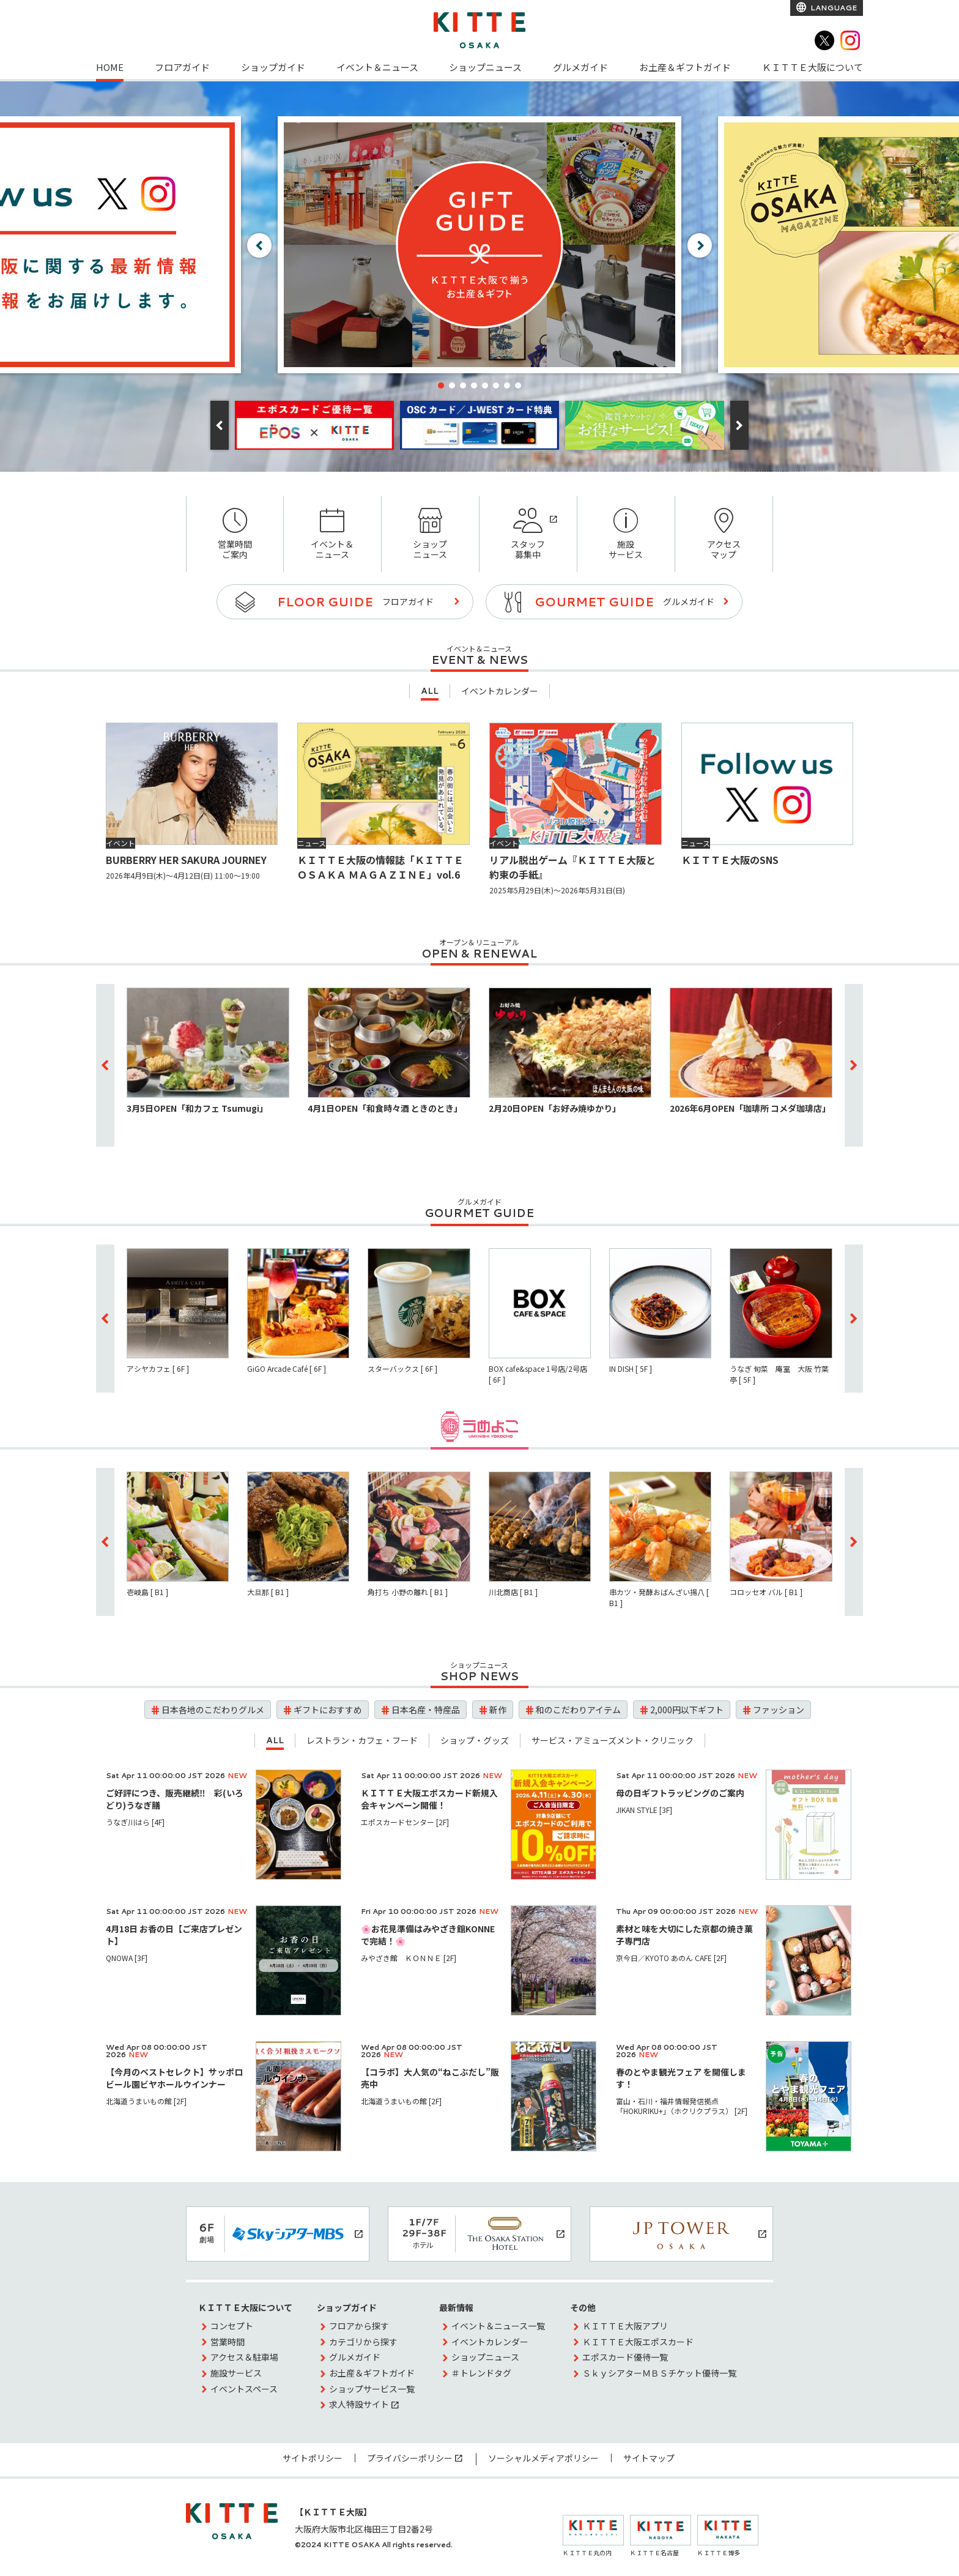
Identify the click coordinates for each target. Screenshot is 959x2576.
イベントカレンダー (499, 691)
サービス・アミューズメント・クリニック (612, 1740)
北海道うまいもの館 (146, 2101)
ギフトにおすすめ (328, 1709)
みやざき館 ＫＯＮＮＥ (408, 1957)
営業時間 (227, 2342)
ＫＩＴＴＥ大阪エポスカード (638, 2342)
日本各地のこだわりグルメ (212, 1709)
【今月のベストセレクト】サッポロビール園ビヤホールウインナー (174, 2078)
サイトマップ (649, 2458)
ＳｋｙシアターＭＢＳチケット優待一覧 (659, 2373)
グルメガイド (580, 67)
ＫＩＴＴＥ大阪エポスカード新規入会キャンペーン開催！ (429, 1799)
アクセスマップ (723, 534)
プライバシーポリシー (410, 2458)
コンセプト (231, 2326)
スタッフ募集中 (528, 534)
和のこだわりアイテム (578, 1709)
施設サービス (626, 534)
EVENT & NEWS (479, 660)
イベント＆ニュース (377, 67)
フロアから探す (359, 2326)
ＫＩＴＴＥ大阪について (812, 67)
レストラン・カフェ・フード (362, 1740)
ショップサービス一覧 (372, 2389)
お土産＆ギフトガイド (685, 67)
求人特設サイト (359, 2404)
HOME (110, 67)
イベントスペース (244, 2389)
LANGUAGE (833, 7)
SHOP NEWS (479, 1676)
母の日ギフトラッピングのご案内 (680, 1793)
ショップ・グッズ (474, 1740)
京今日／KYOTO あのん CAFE (671, 1957)
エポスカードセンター (405, 1822)
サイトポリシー (312, 2458)
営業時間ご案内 (235, 534)
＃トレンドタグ (481, 2373)
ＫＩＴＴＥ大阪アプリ (625, 2326)
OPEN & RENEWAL (479, 953)
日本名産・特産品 (425, 1709)
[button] (441, 385)
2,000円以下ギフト (687, 1709)
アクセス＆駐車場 (244, 2357)
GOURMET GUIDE (479, 1213)
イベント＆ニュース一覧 (498, 2326)
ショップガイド (273, 67)
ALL (430, 691)
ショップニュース (485, 67)
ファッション (778, 1709)
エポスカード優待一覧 (625, 2357)
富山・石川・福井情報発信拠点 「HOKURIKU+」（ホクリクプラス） (681, 2106)
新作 (497, 1709)
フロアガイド (182, 67)
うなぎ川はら (135, 1822)
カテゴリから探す (363, 2342)
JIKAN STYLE (644, 1809)
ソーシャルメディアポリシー (543, 2458)
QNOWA (126, 1957)
